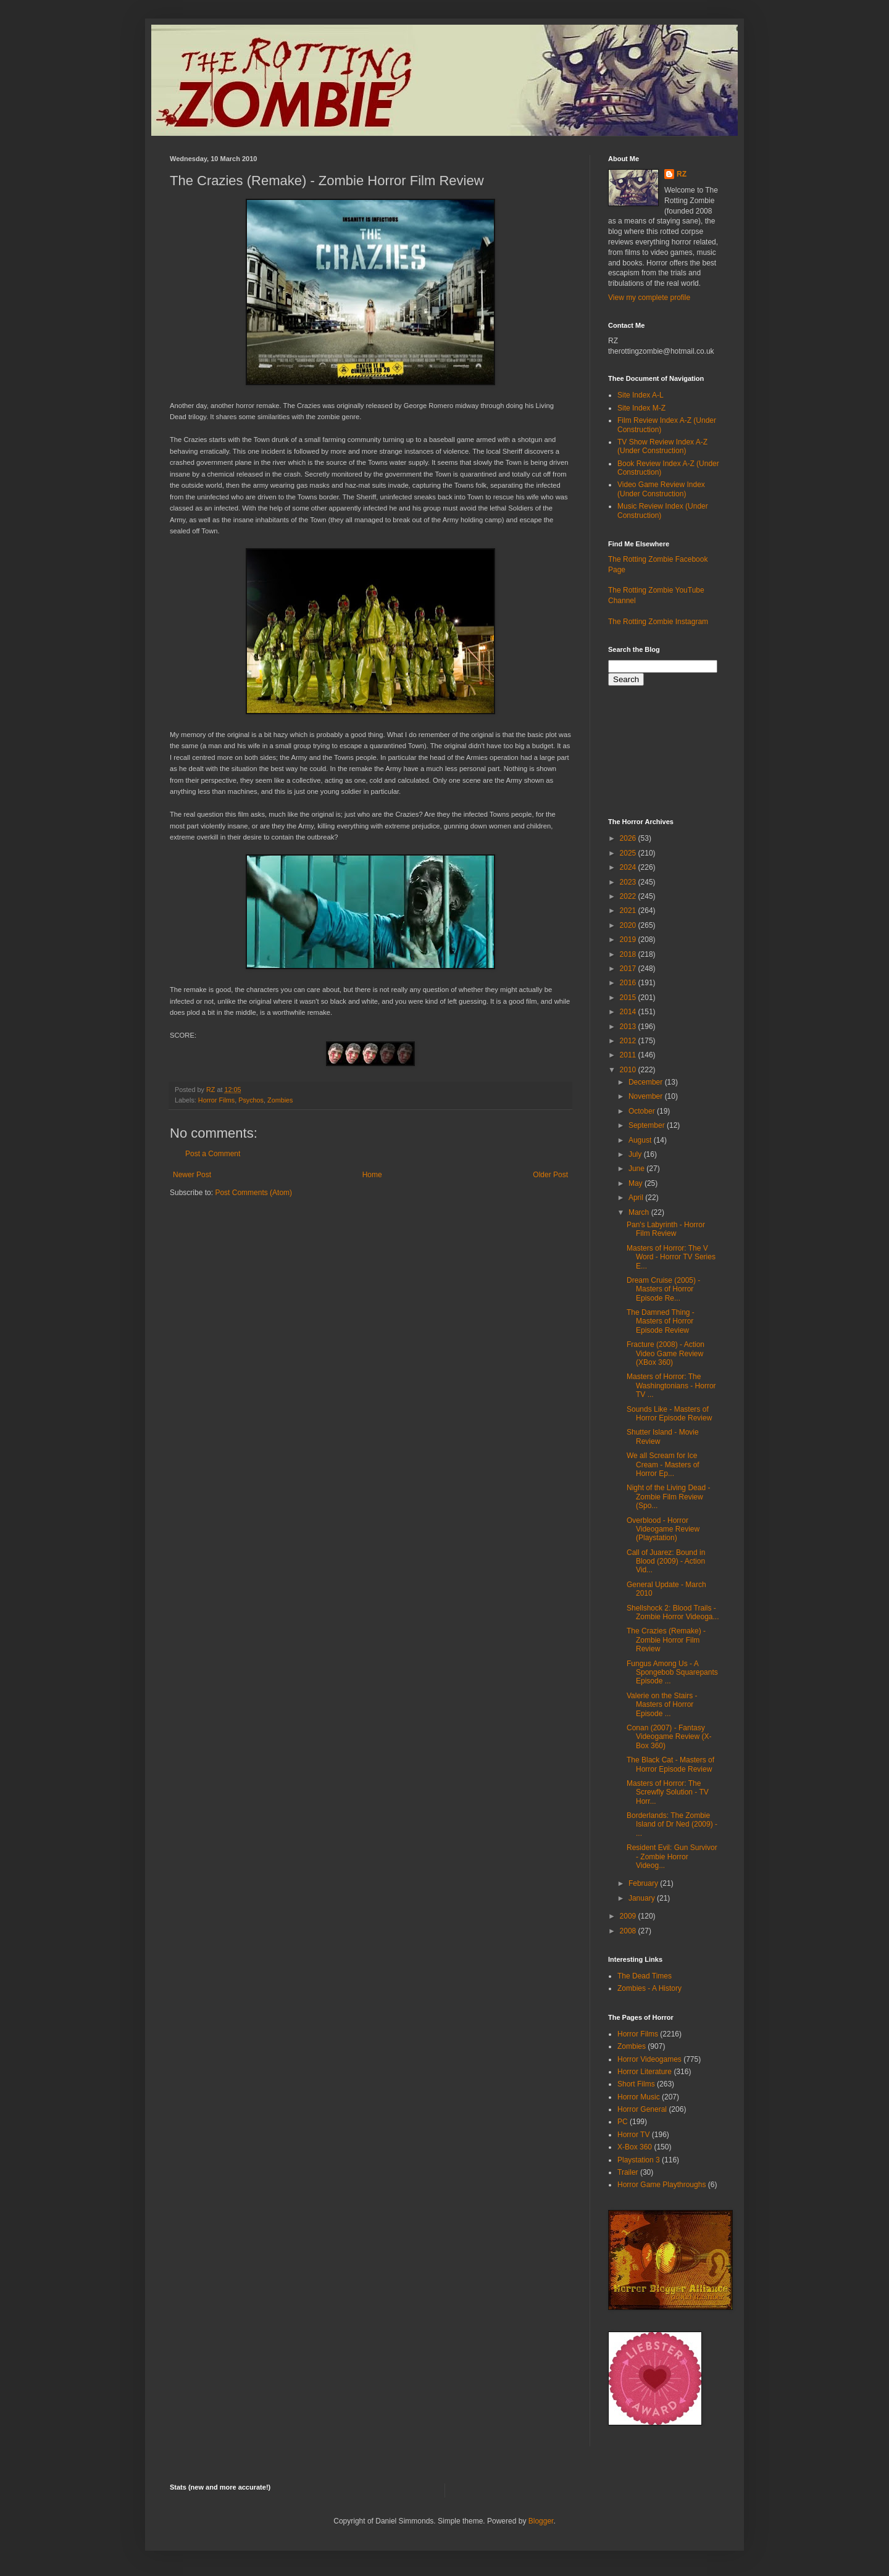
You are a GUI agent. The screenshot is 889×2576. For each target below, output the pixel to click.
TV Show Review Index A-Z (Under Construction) (662, 446)
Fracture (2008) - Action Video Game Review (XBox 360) (665, 1353)
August (641, 1140)
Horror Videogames (649, 2059)
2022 (629, 896)
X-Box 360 (634, 2147)
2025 (629, 853)
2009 (629, 1916)
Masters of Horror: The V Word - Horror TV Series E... (671, 1257)
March (639, 1212)
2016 (629, 982)
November (646, 1096)
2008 (629, 1931)
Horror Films (216, 1100)
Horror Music (638, 2097)
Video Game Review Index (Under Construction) (661, 489)
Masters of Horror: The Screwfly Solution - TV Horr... (668, 1792)
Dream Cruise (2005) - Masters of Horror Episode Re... (663, 1289)
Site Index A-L (640, 395)
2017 (629, 968)
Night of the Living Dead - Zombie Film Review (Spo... (668, 1496)
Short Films (636, 2084)
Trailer (627, 2172)
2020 (629, 925)
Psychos (251, 1100)
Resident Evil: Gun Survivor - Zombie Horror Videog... (672, 1856)
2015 (629, 997)
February (644, 1883)
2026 (629, 838)
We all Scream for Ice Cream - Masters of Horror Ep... (663, 1464)
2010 (629, 1069)
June (637, 1168)
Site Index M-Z (641, 408)
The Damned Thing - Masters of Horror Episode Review (661, 1321)
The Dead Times (644, 1976)
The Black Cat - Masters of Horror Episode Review (670, 1764)
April (636, 1197)
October (642, 1111)
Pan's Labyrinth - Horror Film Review (666, 1229)
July (636, 1154)
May (636, 1183)
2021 (629, 910)
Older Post (550, 1174)
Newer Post (192, 1174)
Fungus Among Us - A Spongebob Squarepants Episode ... (672, 1672)
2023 (629, 882)
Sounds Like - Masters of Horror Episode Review (669, 1413)
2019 (629, 939)
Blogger (541, 2521)
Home (372, 1174)
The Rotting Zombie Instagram (658, 621)
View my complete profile (649, 297)
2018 (629, 954)
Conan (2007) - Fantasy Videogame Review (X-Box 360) (669, 1737)
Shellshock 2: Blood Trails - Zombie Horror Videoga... (673, 1612)
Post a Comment (212, 1153)
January (642, 1898)
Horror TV (633, 2134)
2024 (629, 867)
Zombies (280, 1100)
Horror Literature (644, 2071)
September (647, 1125)
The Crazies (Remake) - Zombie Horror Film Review (666, 1640)
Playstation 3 (638, 2160)
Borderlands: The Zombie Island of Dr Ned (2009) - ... (672, 1824)
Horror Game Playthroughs (661, 2184)
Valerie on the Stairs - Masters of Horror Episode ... (662, 1704)
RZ (682, 174)
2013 (629, 1026)
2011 (629, 1055)
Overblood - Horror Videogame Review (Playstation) (663, 1529)
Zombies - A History (649, 1988)
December (646, 1082)
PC (622, 2121)
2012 (629, 1040)
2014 (629, 1011)
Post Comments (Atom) (253, 1192)
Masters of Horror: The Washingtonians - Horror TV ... (671, 1385)
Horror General (642, 2109)
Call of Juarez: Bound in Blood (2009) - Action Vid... (666, 1561)
